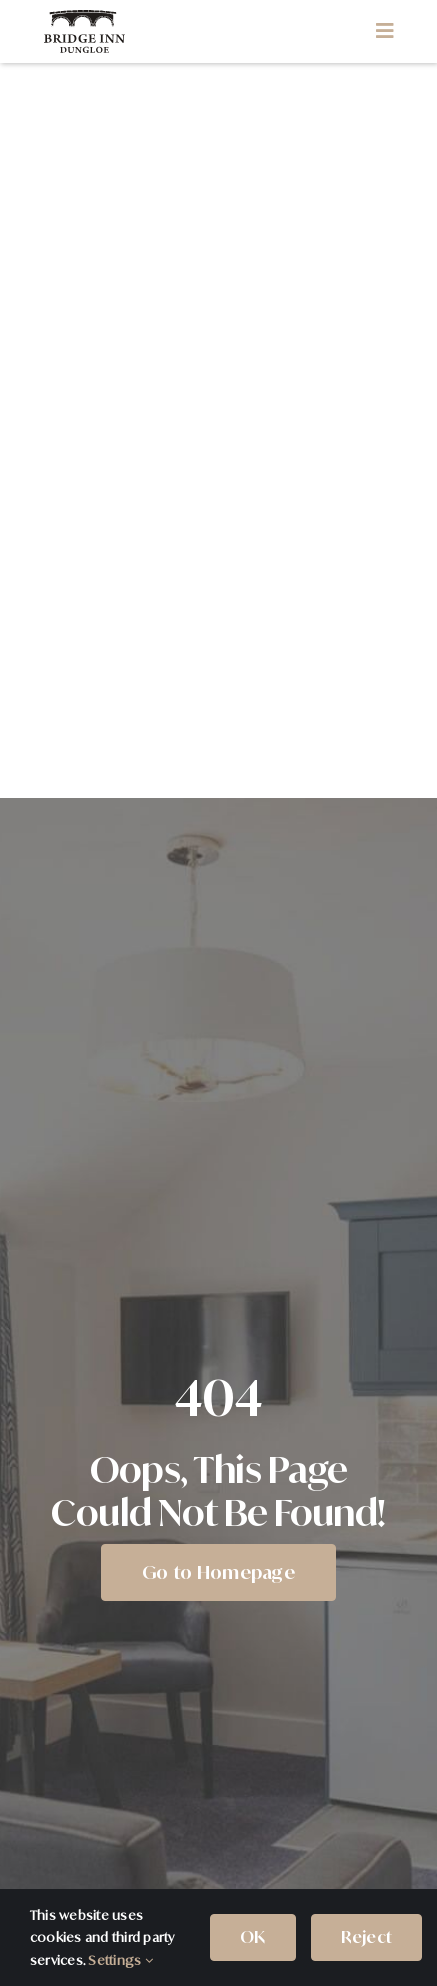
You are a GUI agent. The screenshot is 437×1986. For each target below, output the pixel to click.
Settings (120, 1960)
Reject (366, 1937)
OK (252, 1937)
